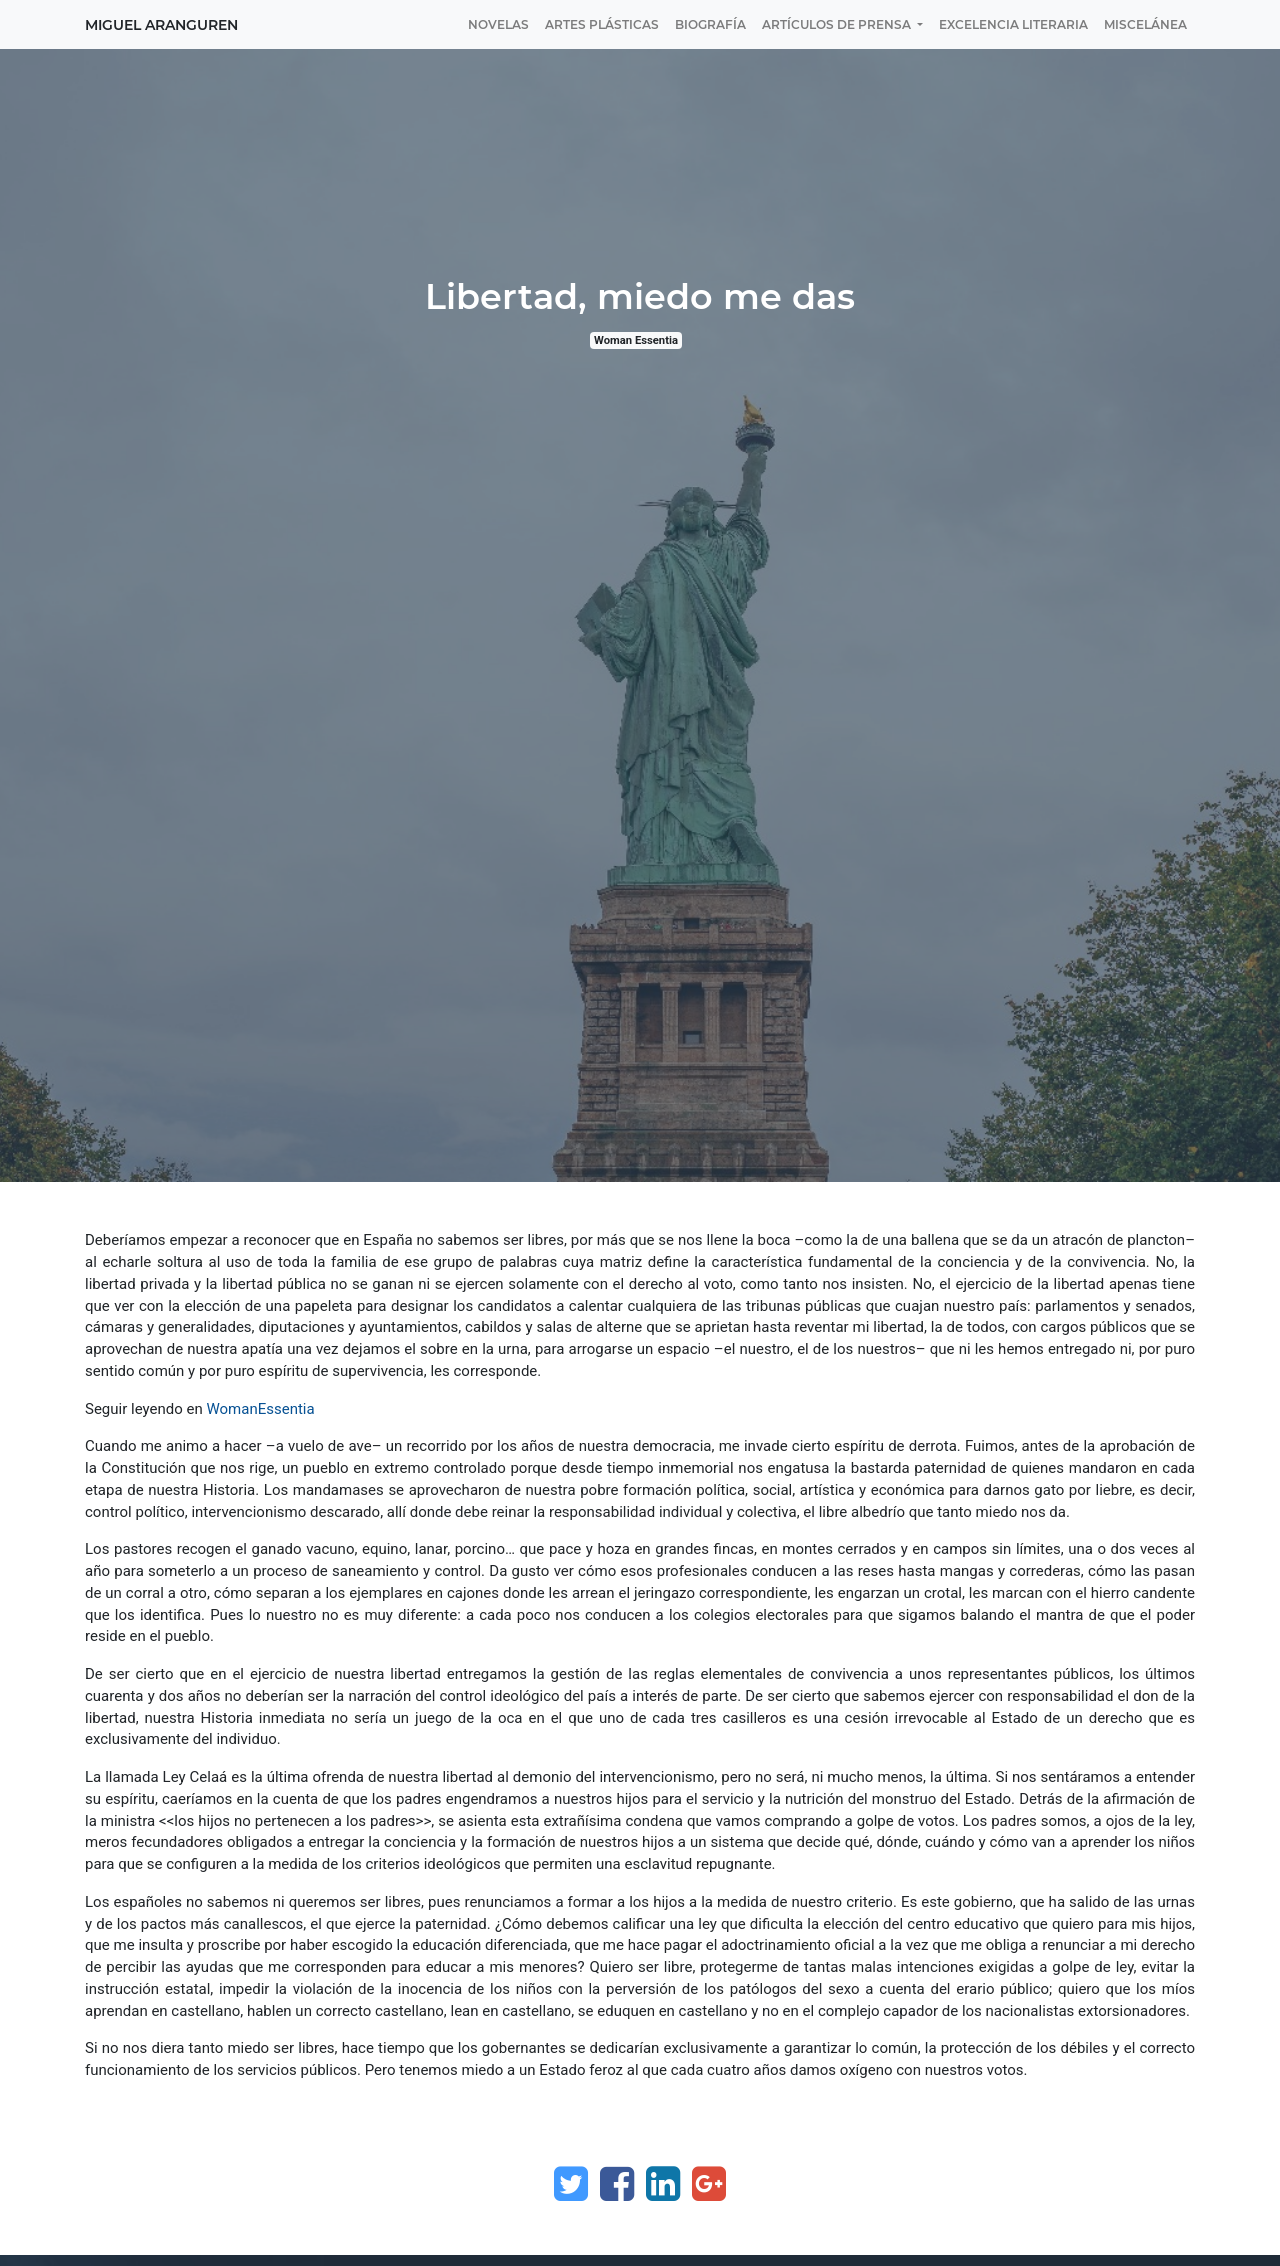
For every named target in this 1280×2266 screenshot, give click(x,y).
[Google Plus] (709, 2184)
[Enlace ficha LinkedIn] (663, 2184)
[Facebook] (617, 2184)
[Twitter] (571, 2184)
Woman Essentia (636, 340)
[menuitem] (498, 24)
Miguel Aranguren (161, 25)
